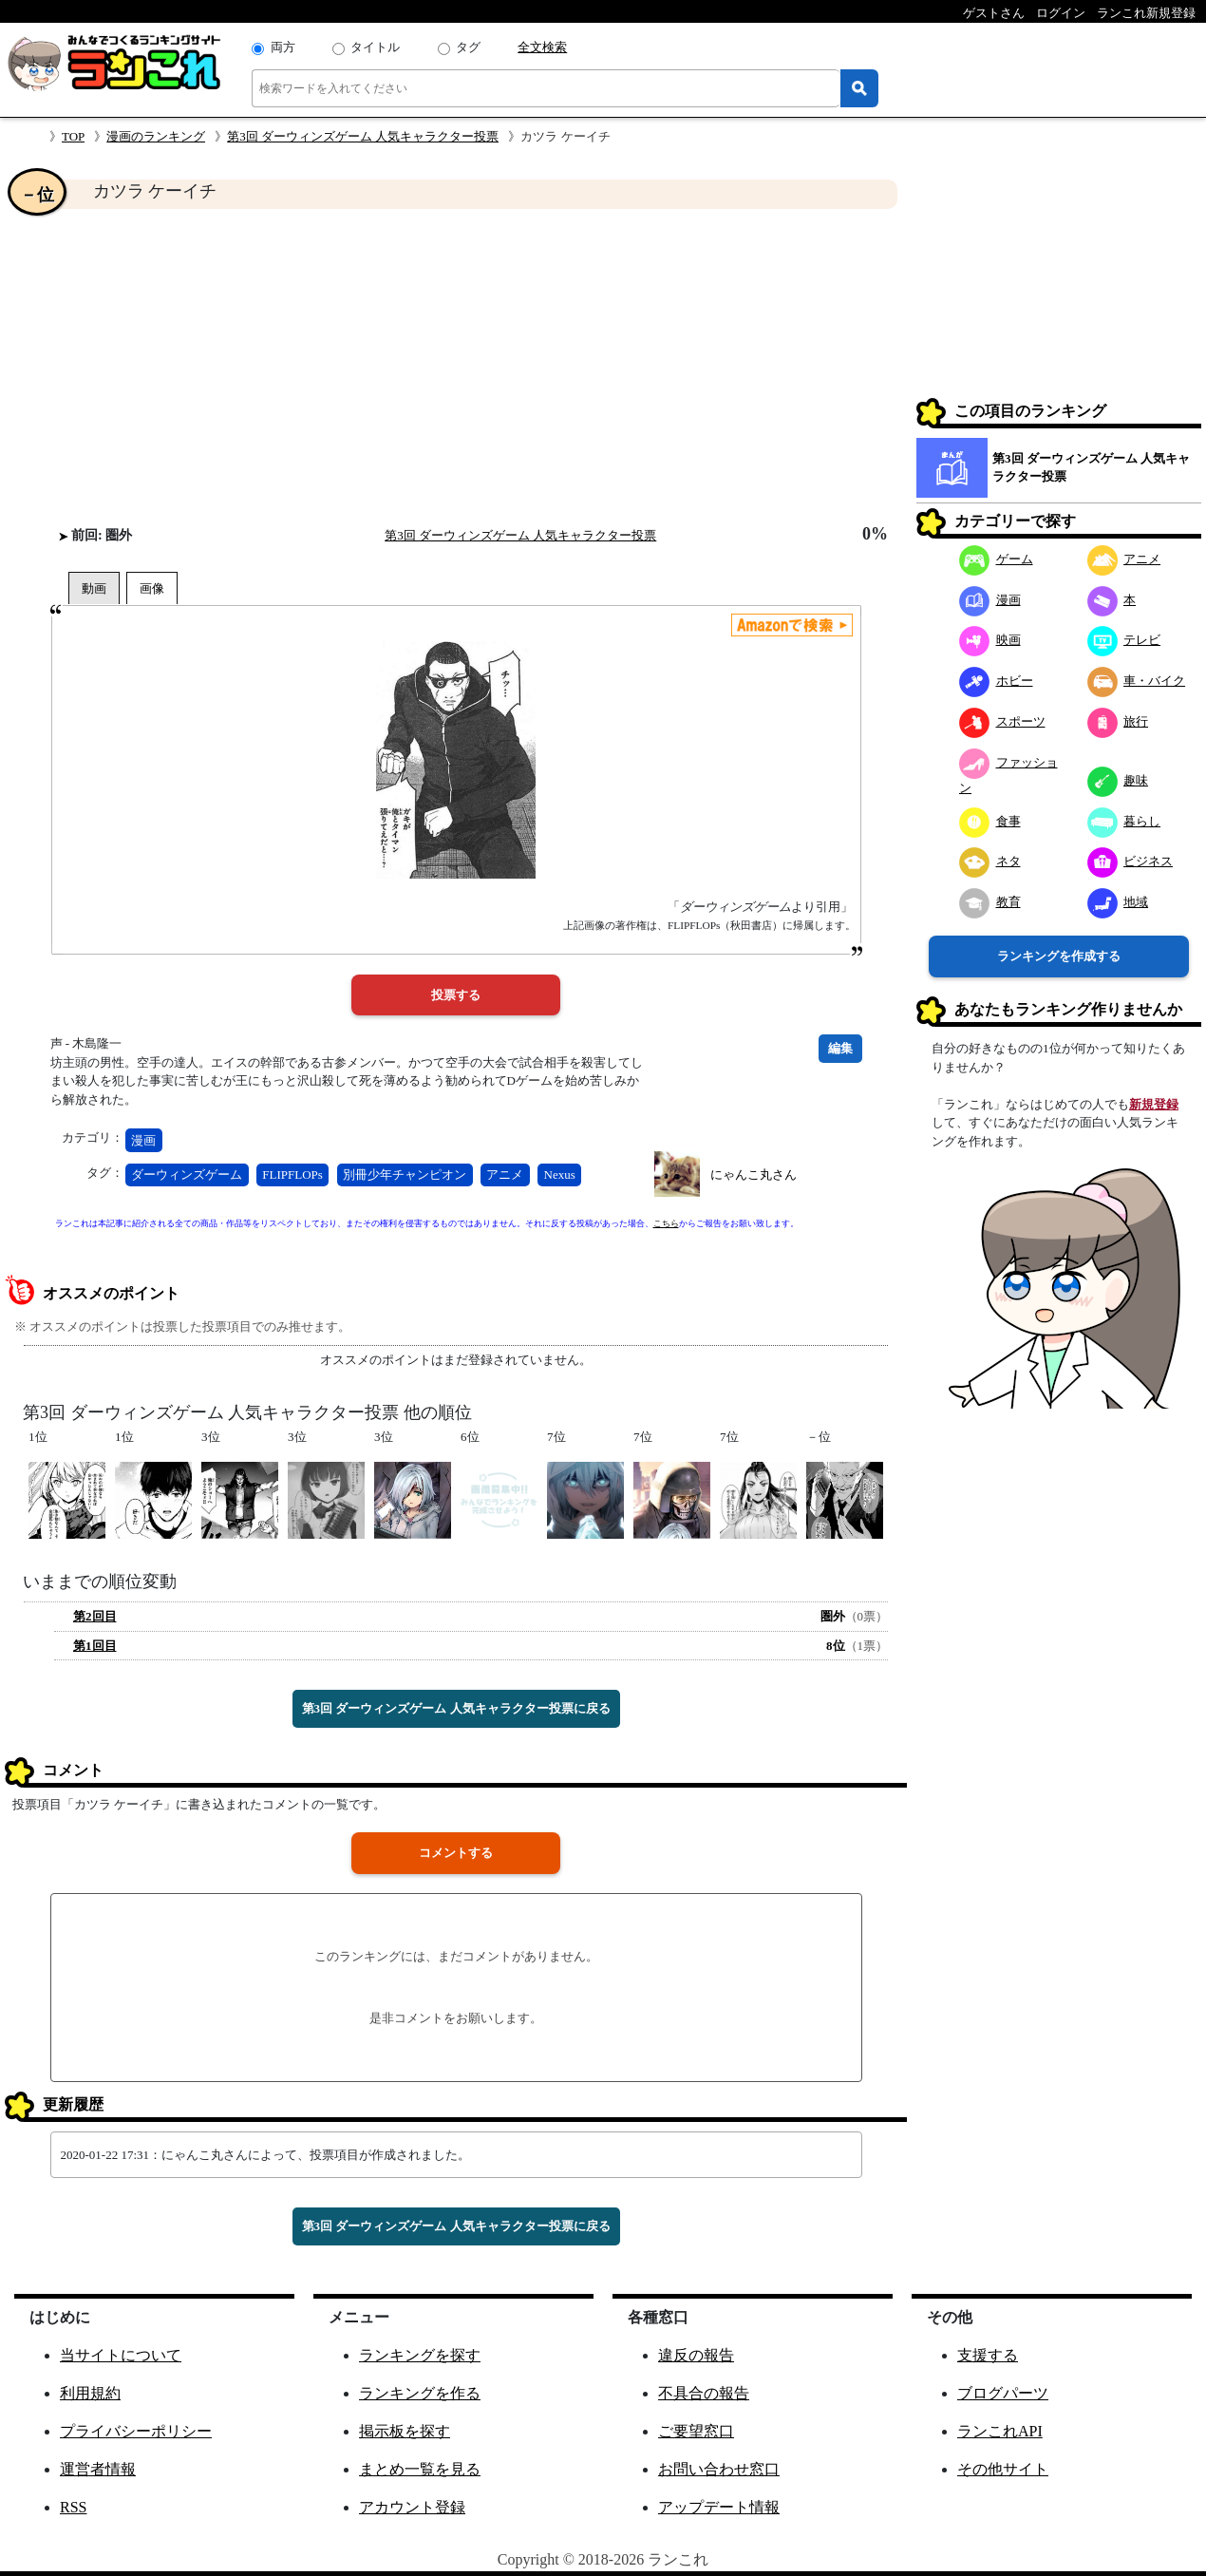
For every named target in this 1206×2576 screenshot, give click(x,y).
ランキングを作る (420, 2393)
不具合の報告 (703, 2393)
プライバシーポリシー (136, 2431)
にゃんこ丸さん (753, 1174)
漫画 (143, 1140)
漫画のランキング (155, 136)
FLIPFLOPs (292, 1174)
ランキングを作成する (1059, 956)
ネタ (990, 861)
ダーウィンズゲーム (186, 1174)
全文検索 (542, 47)
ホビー (996, 680)
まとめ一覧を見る (420, 2469)
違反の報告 (696, 2355)
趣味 (1118, 780)
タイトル (375, 47)
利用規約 (90, 2393)
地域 (1118, 902)
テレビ (1124, 640)
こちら (666, 1223)
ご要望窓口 (696, 2431)
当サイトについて (120, 2355)
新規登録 (1153, 1104)
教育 (990, 902)
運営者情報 (98, 2469)
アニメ (504, 1174)
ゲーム (996, 559)
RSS (73, 2507)
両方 (283, 47)
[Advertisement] (455, 367)
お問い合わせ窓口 (719, 2469)
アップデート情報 (719, 2507)
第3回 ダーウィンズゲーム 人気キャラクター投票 (363, 136)
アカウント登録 (412, 2507)
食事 (990, 821)
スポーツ (1002, 721)
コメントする (456, 1853)
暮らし (1124, 821)
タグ (468, 47)
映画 (990, 640)
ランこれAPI (1000, 2431)
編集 (840, 1048)
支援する (987, 2355)
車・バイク (1136, 680)
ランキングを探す (420, 2355)
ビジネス (1130, 861)
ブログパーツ (1002, 2393)
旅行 (1118, 721)
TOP (73, 136)
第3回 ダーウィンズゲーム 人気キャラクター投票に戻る (456, 1708)
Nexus (559, 1174)
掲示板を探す (404, 2431)
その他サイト (1002, 2469)
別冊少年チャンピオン (404, 1174)
